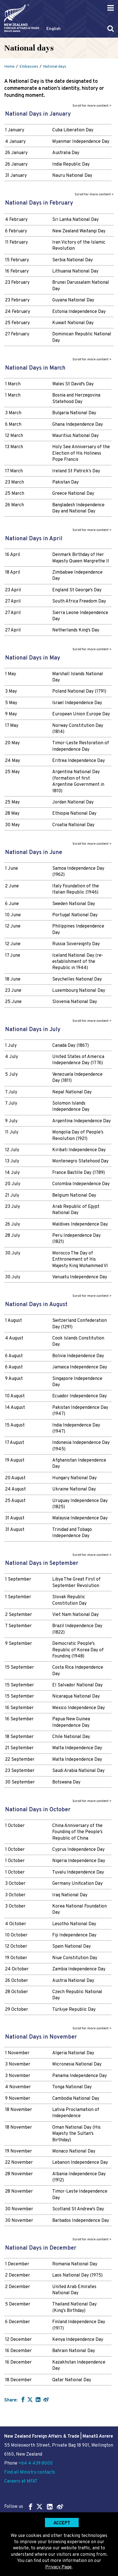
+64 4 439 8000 (36, 2463)
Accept (61, 2523)
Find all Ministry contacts (29, 2472)
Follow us (33, 2506)
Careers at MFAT (21, 2481)
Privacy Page (58, 2567)
